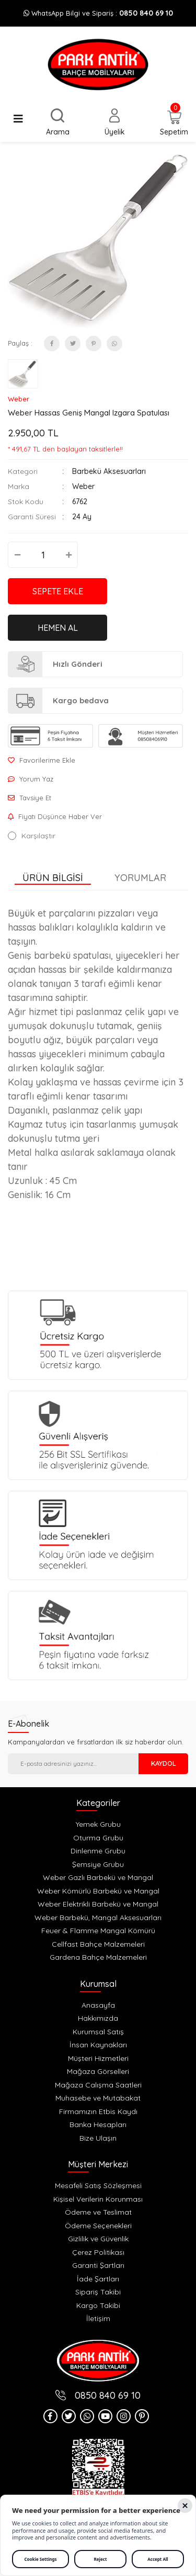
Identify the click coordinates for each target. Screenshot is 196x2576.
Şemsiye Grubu (98, 1864)
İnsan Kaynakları (98, 2044)
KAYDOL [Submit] (163, 1763)
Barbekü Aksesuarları (109, 471)
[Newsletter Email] (73, 1763)
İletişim (98, 2318)
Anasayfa (98, 2005)
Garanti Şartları (98, 2265)
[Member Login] (115, 122)
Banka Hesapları (98, 2124)
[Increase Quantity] (68, 555)
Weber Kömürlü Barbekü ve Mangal (98, 1891)
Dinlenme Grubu (98, 1850)
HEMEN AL (58, 627)
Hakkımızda (98, 2018)
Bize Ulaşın (98, 2138)
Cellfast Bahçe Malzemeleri (98, 1944)
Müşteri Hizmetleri (98, 2058)
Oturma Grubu (98, 1837)
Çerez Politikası (98, 2252)
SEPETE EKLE (57, 591)
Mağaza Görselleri (98, 2071)
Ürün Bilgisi (52, 878)
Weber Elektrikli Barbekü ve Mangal (98, 1904)
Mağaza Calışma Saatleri (98, 2085)
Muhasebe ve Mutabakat (98, 2098)
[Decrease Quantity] (17, 555)
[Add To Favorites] (98, 760)
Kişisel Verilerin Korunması (98, 2199)
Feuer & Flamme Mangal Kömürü (98, 1930)
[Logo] (98, 65)
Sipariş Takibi (98, 2292)
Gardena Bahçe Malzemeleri (98, 1957)
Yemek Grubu (98, 1824)
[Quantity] (43, 554)
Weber (18, 399)
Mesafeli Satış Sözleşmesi (98, 2185)
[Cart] (174, 124)
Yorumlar (140, 878)
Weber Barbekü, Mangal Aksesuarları (98, 1917)
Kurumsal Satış (98, 2031)
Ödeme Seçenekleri (98, 2225)
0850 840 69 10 (146, 13)
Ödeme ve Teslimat (98, 2212)
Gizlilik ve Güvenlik (98, 2238)
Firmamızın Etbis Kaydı (98, 2111)
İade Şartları (98, 2279)
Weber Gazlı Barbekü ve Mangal (98, 1877)
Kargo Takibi (98, 2305)
